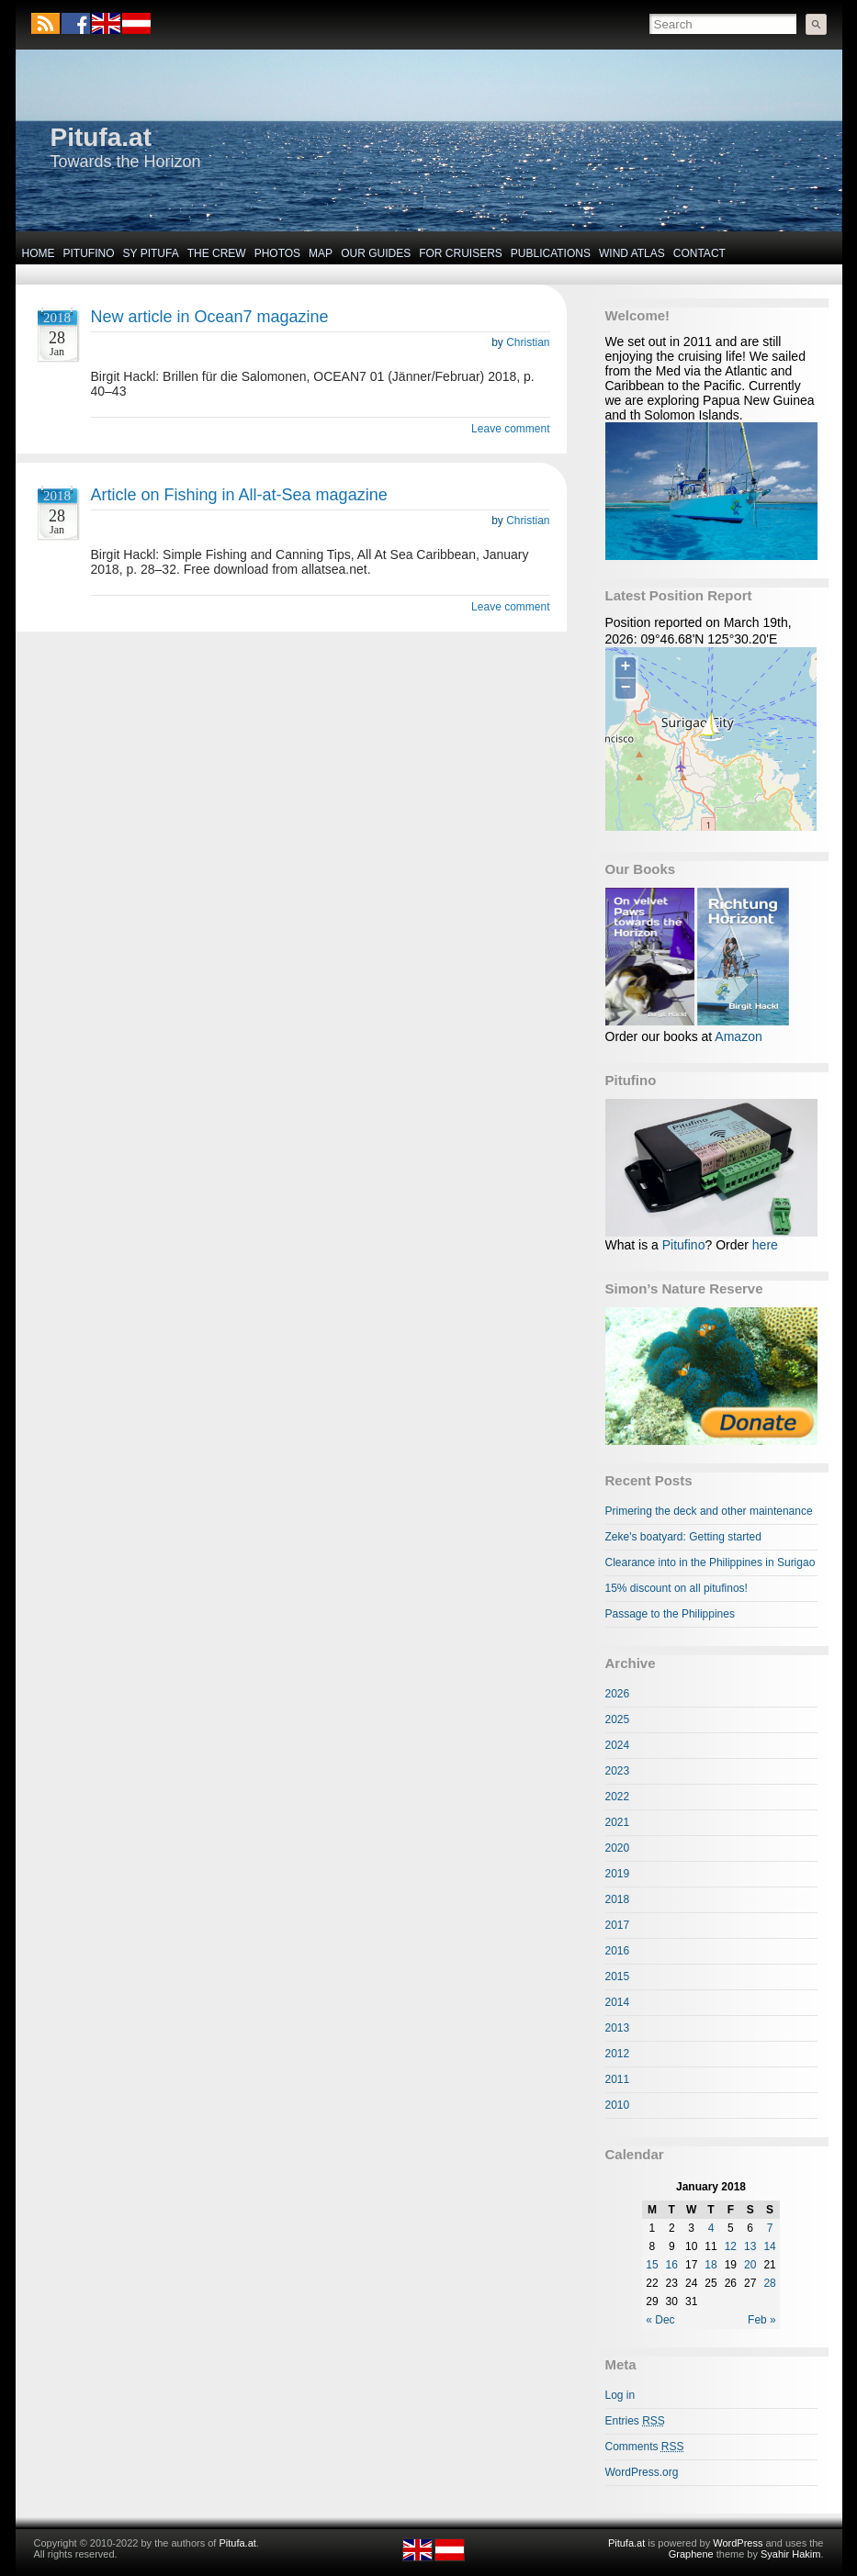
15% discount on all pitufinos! (676, 1588)
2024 (617, 1745)
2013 (617, 2028)
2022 (617, 1796)
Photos (277, 253)
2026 (617, 1693)
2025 (617, 1719)
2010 (617, 2105)
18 (710, 2264)
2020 (617, 1848)
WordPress (737, 2542)
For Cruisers (460, 253)
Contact (699, 253)
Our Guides (376, 253)
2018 (617, 1899)
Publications (551, 253)
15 (652, 2264)
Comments (644, 2446)
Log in (620, 2395)
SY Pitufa (151, 253)
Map (321, 253)
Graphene (691, 2553)
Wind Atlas (632, 253)
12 (731, 2246)
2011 (617, 2079)
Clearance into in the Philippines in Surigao (710, 1562)
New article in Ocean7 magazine (210, 317)
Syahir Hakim (790, 2553)
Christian (527, 342)
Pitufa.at (101, 137)
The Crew (216, 253)
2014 (617, 2002)
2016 (617, 1950)
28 (769, 2283)
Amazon (738, 1036)
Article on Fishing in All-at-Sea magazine (239, 495)
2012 (617, 2053)
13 (750, 2246)
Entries (635, 2420)
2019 (617, 1873)
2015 (617, 1976)
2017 (617, 1925)
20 (750, 2264)
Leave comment (510, 428)
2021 (617, 1822)
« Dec (660, 2319)
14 (769, 2246)
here (765, 1245)
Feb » (762, 2319)
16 (672, 2264)
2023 (617, 1770)
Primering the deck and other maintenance (709, 1511)
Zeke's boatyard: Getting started (683, 1536)
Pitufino (89, 253)
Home (38, 253)
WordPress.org (642, 2472)
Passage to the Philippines (670, 1613)
